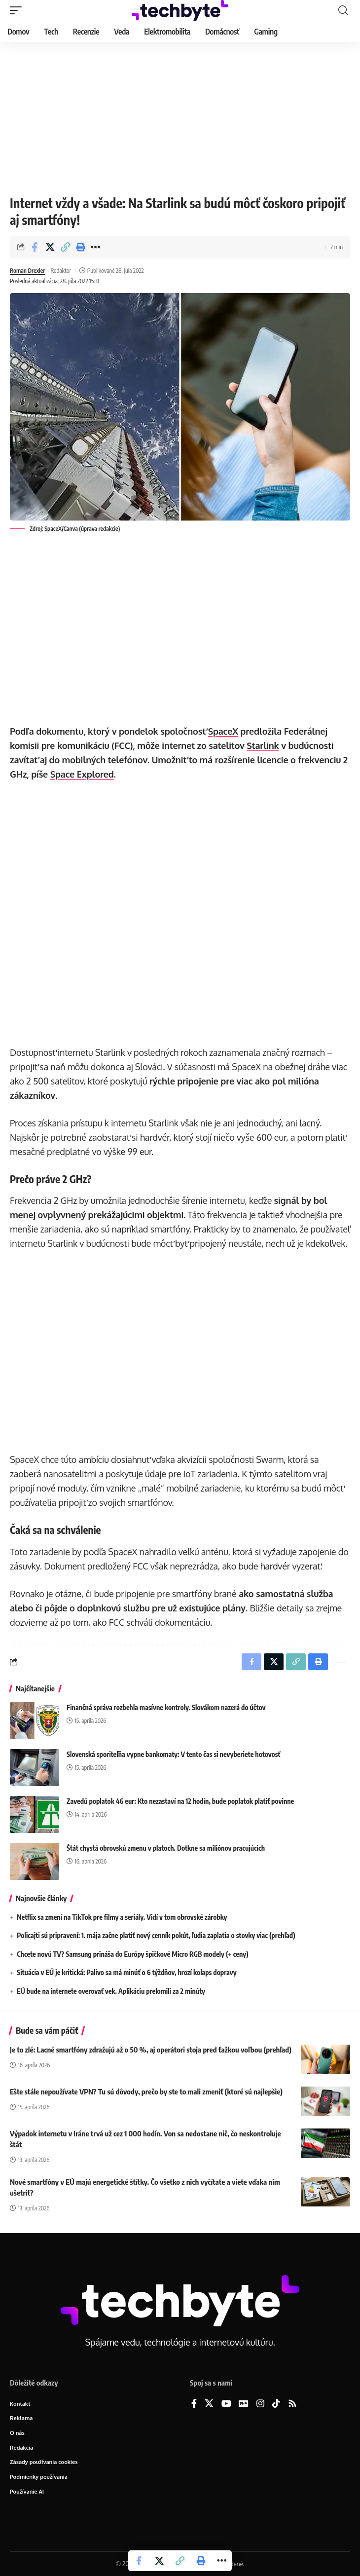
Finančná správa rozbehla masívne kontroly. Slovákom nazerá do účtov (166, 1707)
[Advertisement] (180, 116)
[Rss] (292, 2404)
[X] (209, 2404)
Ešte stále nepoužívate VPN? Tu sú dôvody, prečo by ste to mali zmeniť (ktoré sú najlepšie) (146, 2091)
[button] (18, 10)
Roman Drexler (27, 270)
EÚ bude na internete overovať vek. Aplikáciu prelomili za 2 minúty (111, 1991)
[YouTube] (226, 2404)
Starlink (263, 745)
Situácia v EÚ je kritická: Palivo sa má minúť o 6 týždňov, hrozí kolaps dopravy (126, 1972)
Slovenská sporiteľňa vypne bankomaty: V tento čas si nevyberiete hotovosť (173, 1754)
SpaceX (223, 731)
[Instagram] (260, 2404)
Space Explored (82, 774)
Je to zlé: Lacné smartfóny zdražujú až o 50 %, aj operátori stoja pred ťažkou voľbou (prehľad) (150, 2049)
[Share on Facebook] (34, 247)
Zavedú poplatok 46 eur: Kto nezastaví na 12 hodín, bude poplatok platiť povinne (180, 1801)
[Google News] (243, 2404)
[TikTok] (276, 2404)
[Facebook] (194, 2404)
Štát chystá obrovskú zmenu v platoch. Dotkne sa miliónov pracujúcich (166, 1848)
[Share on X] (50, 247)
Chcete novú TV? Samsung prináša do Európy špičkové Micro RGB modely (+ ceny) (132, 1954)
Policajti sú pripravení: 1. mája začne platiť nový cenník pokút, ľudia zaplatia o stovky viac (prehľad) (156, 1935)
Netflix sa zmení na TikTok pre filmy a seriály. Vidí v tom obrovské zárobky (122, 1917)
